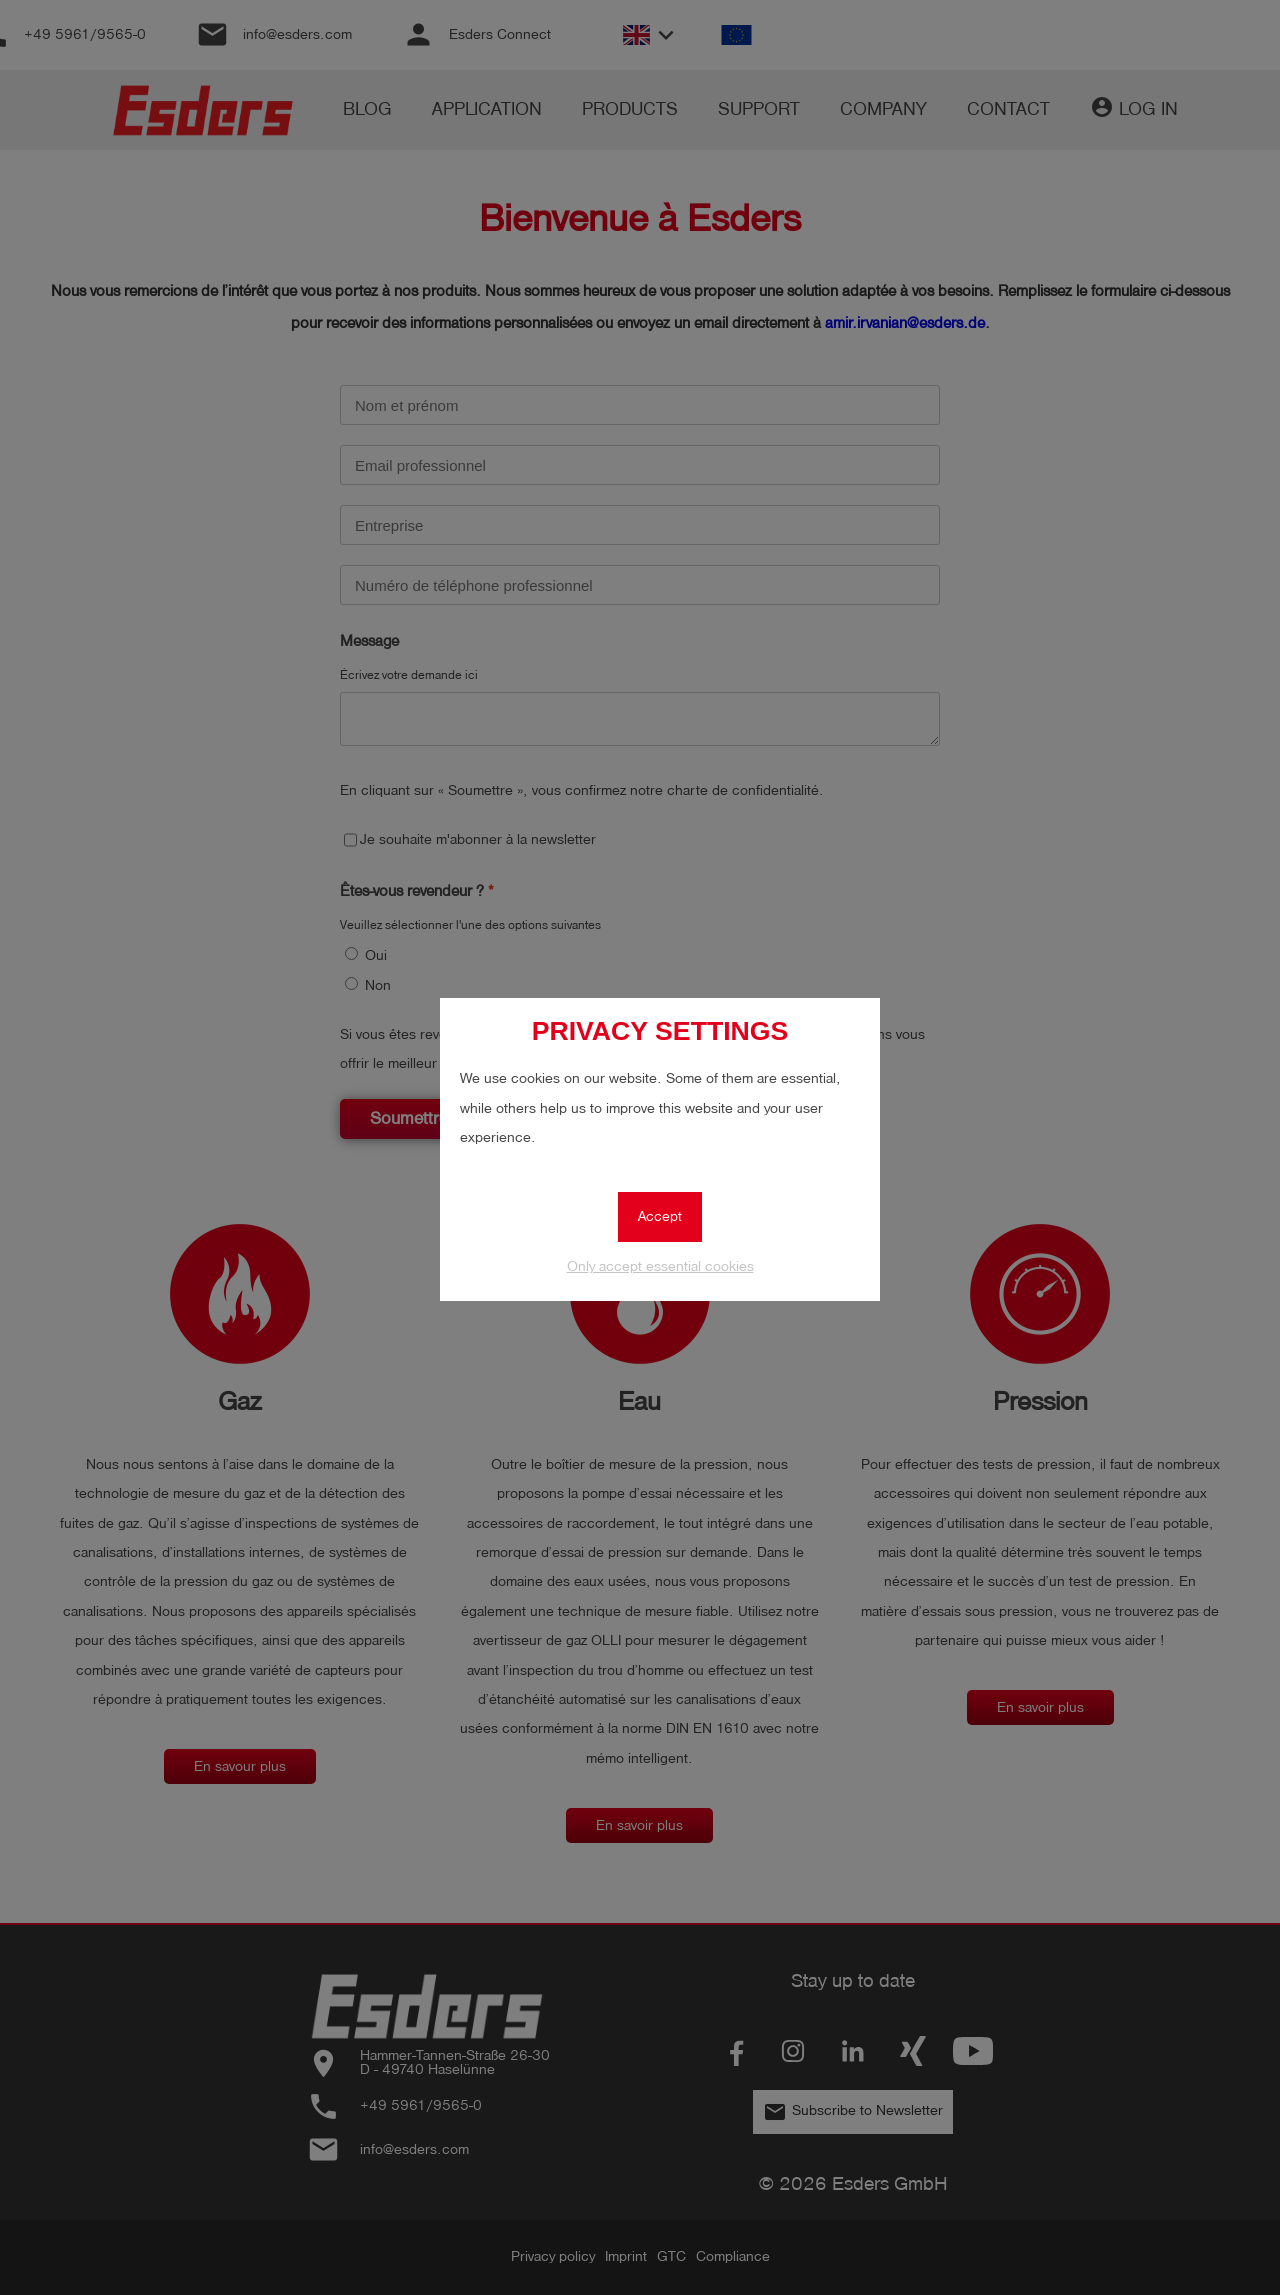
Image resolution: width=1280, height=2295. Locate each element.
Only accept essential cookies (660, 1266)
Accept (660, 1216)
